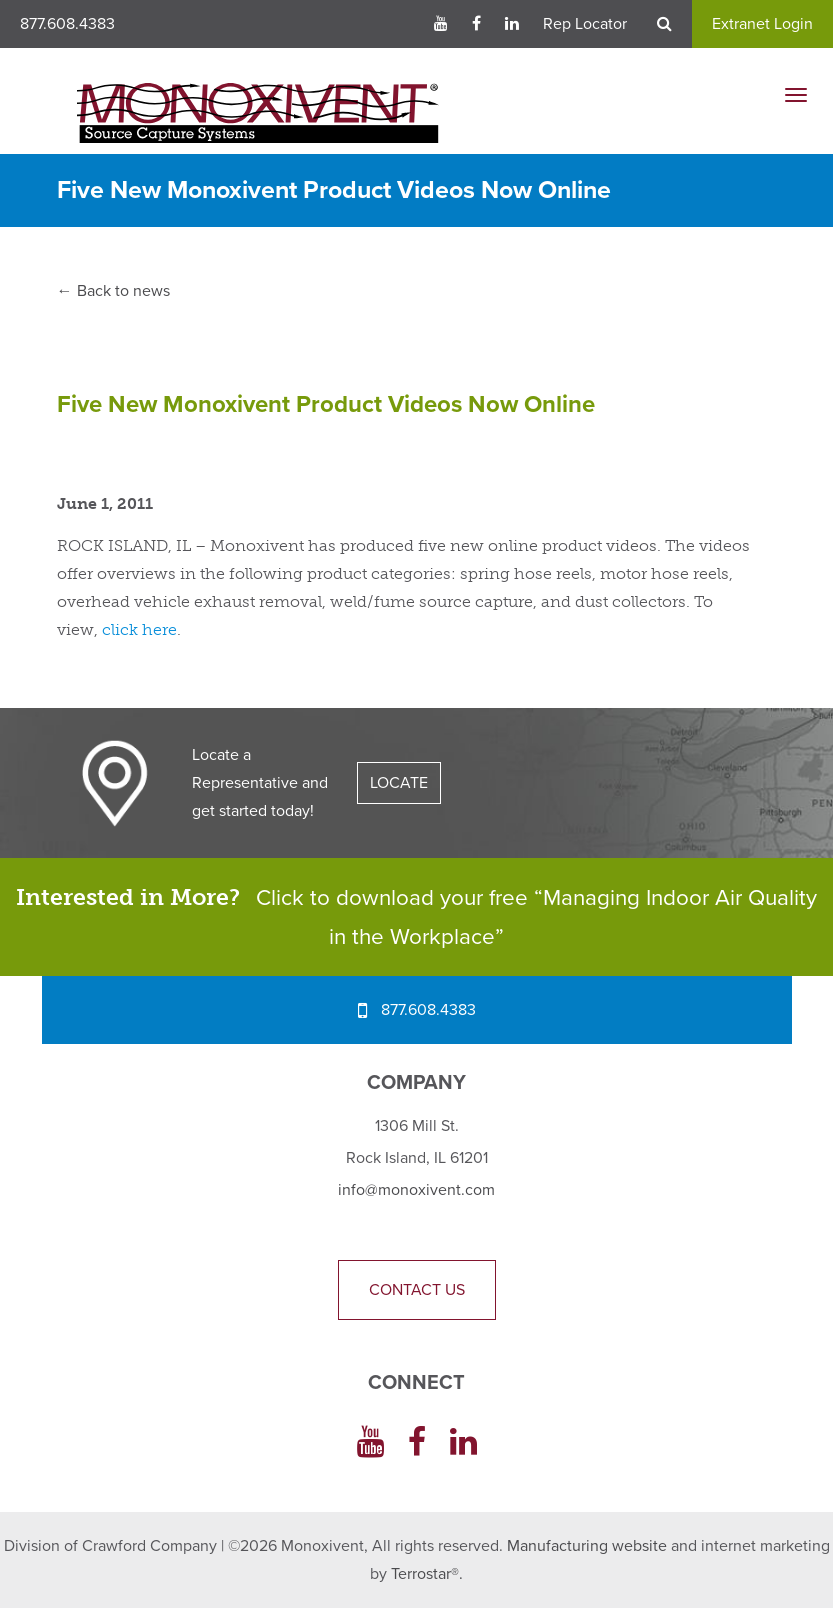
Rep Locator (585, 24)
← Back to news (113, 291)
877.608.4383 (67, 24)
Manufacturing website (587, 1546)
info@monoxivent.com (416, 1190)
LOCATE (399, 783)
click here (139, 629)
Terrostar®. (427, 1574)
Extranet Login (762, 24)
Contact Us (417, 1290)
